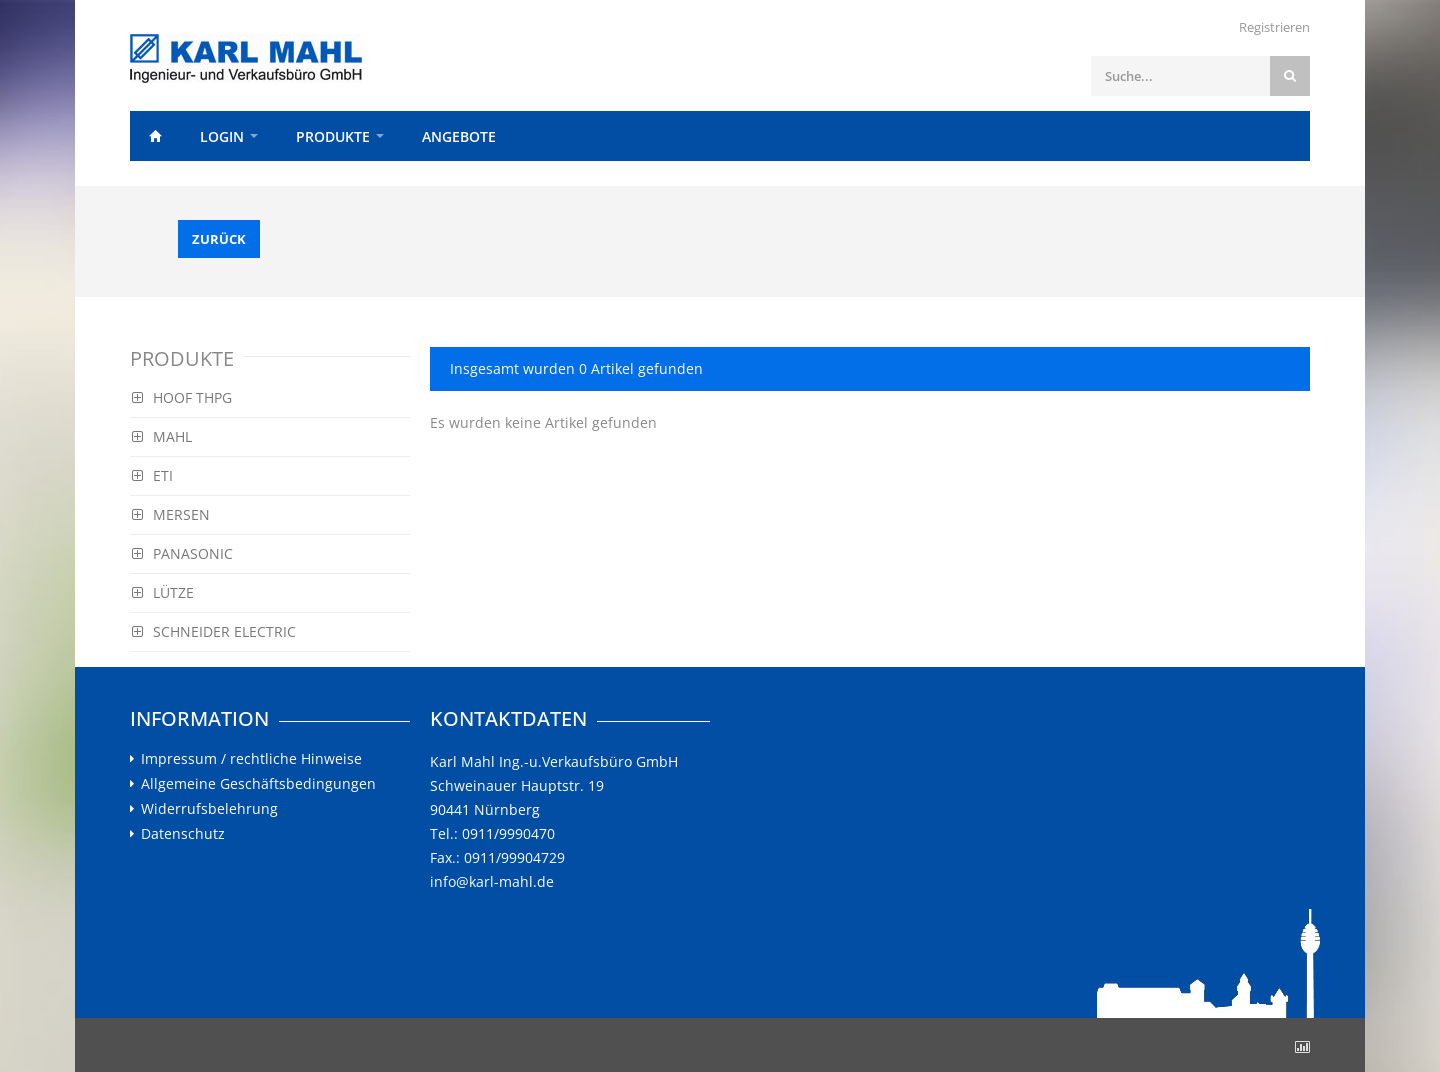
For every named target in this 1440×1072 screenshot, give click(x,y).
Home (155, 136)
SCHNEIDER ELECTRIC (214, 631)
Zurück (219, 239)
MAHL (162, 436)
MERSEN (171, 514)
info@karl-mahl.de (492, 881)
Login (222, 136)
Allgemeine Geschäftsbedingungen (258, 784)
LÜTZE (163, 592)
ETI (152, 475)
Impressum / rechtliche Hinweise (251, 759)
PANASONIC (182, 553)
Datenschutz (183, 834)
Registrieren (1274, 27)
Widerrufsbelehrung (209, 809)
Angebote (459, 136)
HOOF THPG (182, 397)
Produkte (333, 136)
